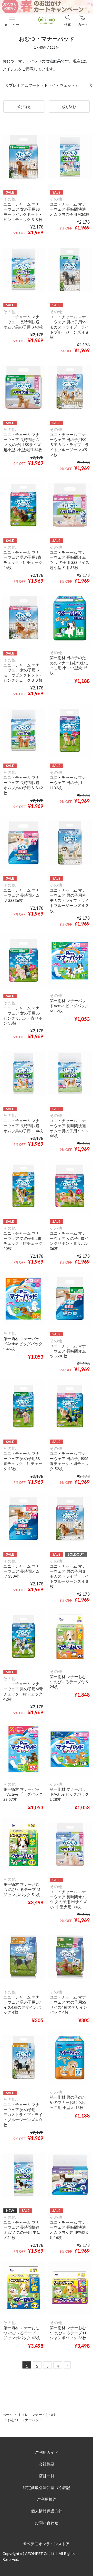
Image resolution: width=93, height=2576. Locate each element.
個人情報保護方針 (46, 2511)
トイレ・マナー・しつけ (37, 2414)
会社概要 (46, 2464)
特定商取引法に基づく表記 (46, 2487)
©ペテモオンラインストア (46, 2543)
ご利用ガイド (46, 2452)
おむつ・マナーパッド (25, 2420)
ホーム (7, 2414)
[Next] (67, 2365)
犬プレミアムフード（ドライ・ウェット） (42, 85)
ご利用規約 (46, 2499)
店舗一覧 (46, 2475)
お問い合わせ (46, 2522)
